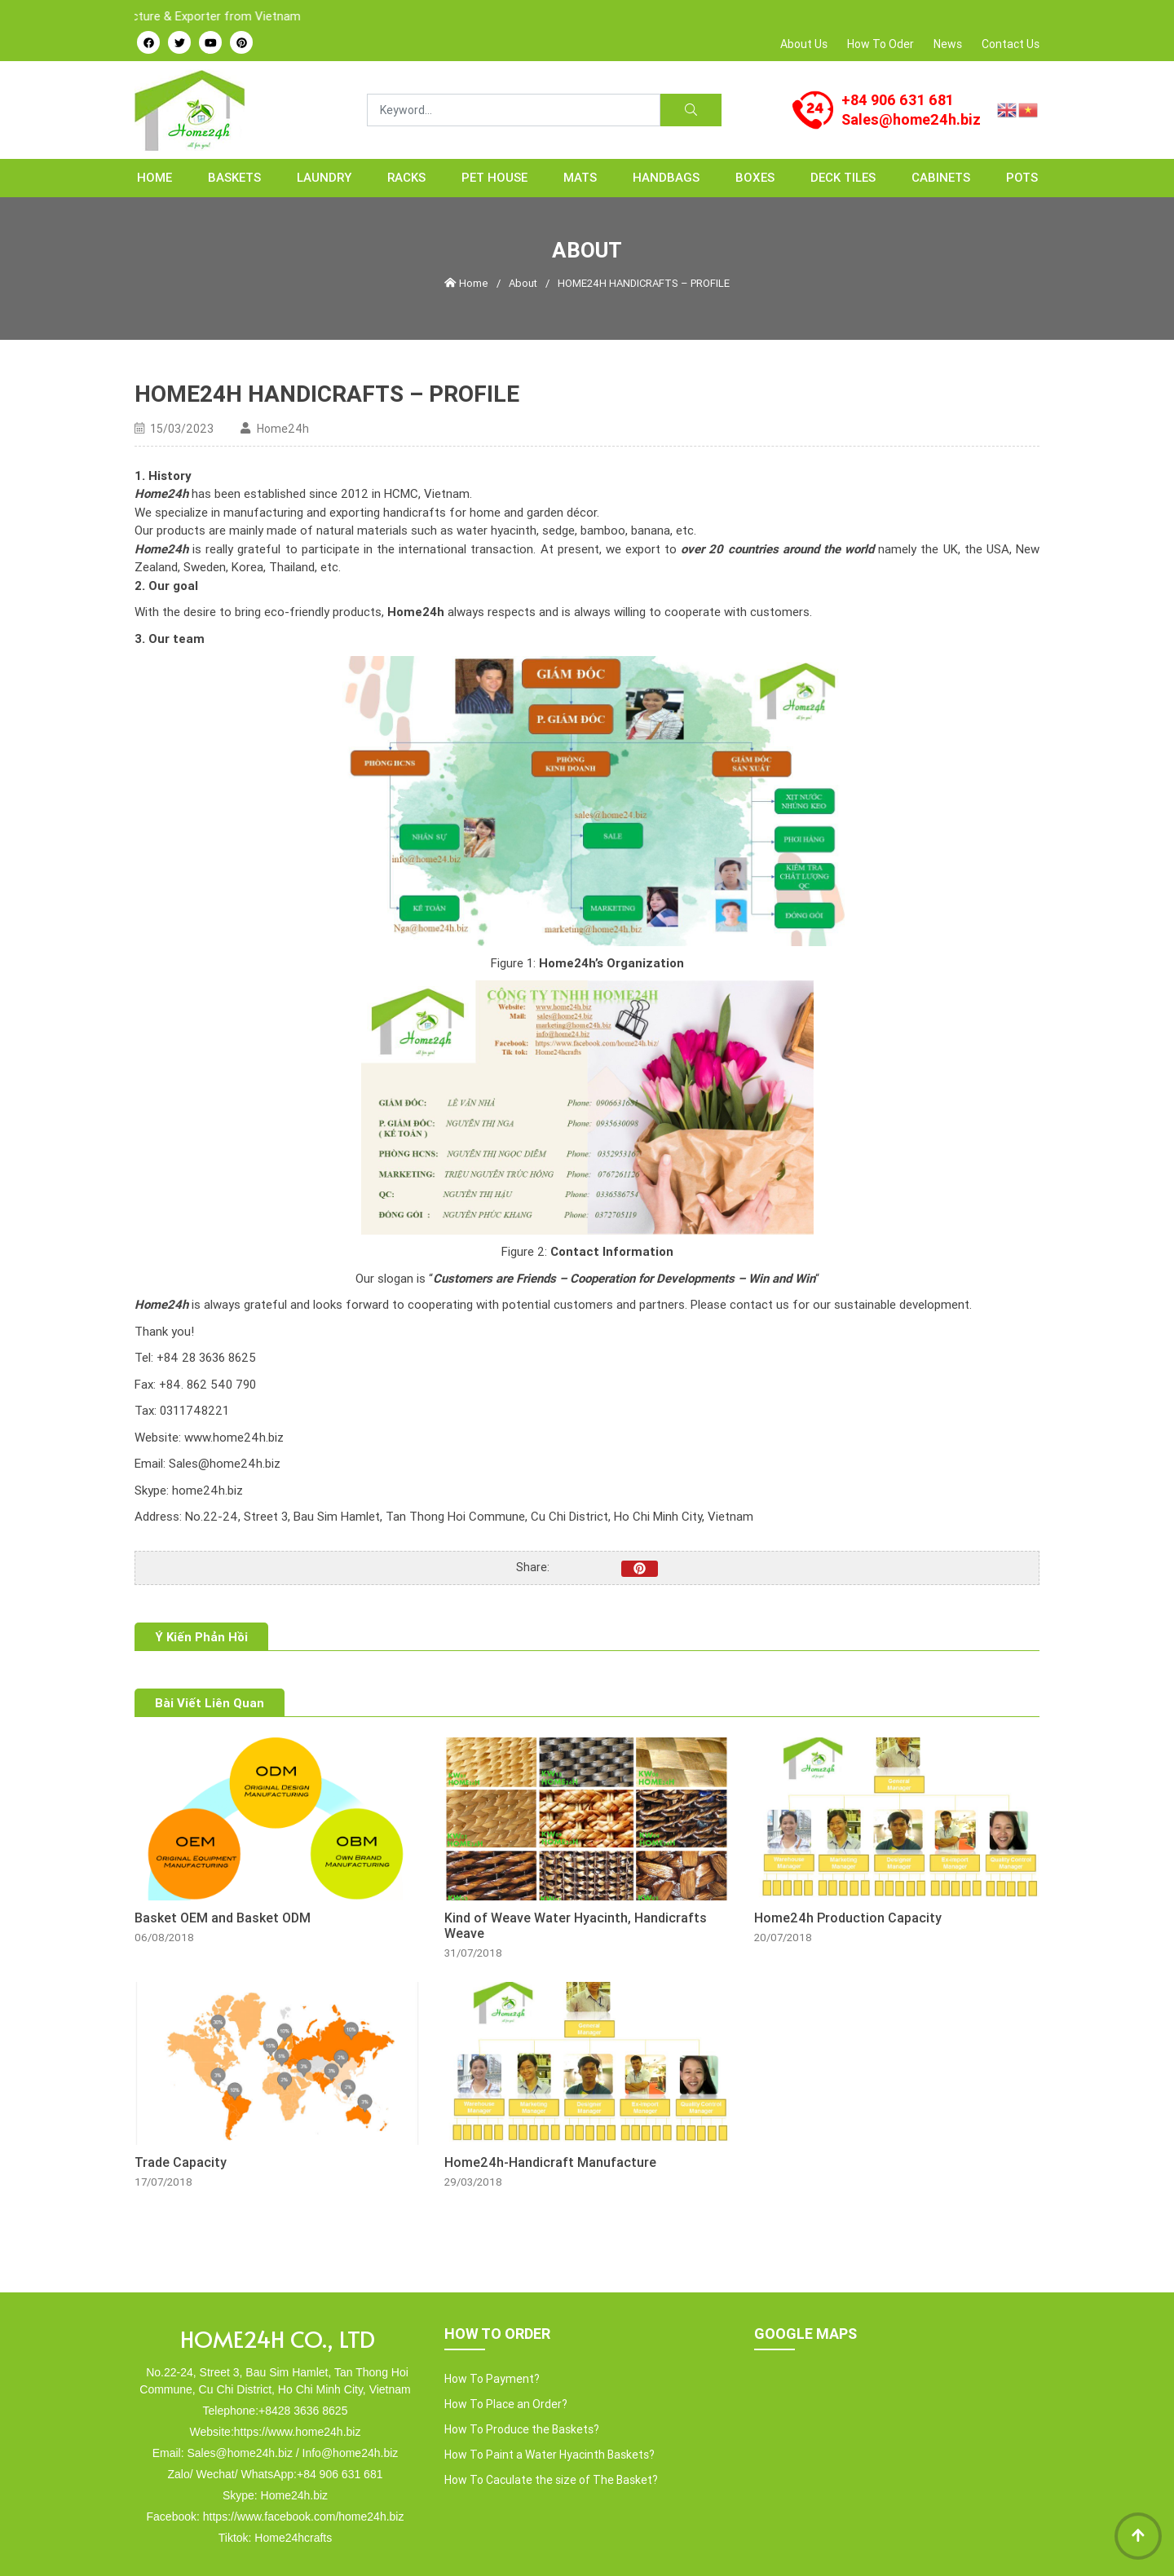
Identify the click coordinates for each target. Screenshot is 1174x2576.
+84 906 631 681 (897, 99)
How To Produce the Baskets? (521, 2429)
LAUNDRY (324, 177)
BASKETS (234, 177)
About (523, 283)
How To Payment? (492, 2378)
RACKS (406, 177)
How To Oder (880, 44)
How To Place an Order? (505, 2404)
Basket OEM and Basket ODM (223, 1918)
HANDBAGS (666, 177)
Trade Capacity (181, 2162)
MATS (580, 177)
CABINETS (940, 177)
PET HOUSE (494, 177)
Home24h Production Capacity (848, 1918)
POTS (1022, 177)
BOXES (755, 177)
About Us (804, 44)
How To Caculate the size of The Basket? (551, 2480)
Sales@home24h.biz (911, 119)
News (947, 44)
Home (154, 177)
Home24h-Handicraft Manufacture (550, 2162)
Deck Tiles (843, 177)
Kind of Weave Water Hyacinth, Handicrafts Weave (575, 1925)
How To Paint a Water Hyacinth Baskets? (549, 2454)
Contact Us (1010, 44)
